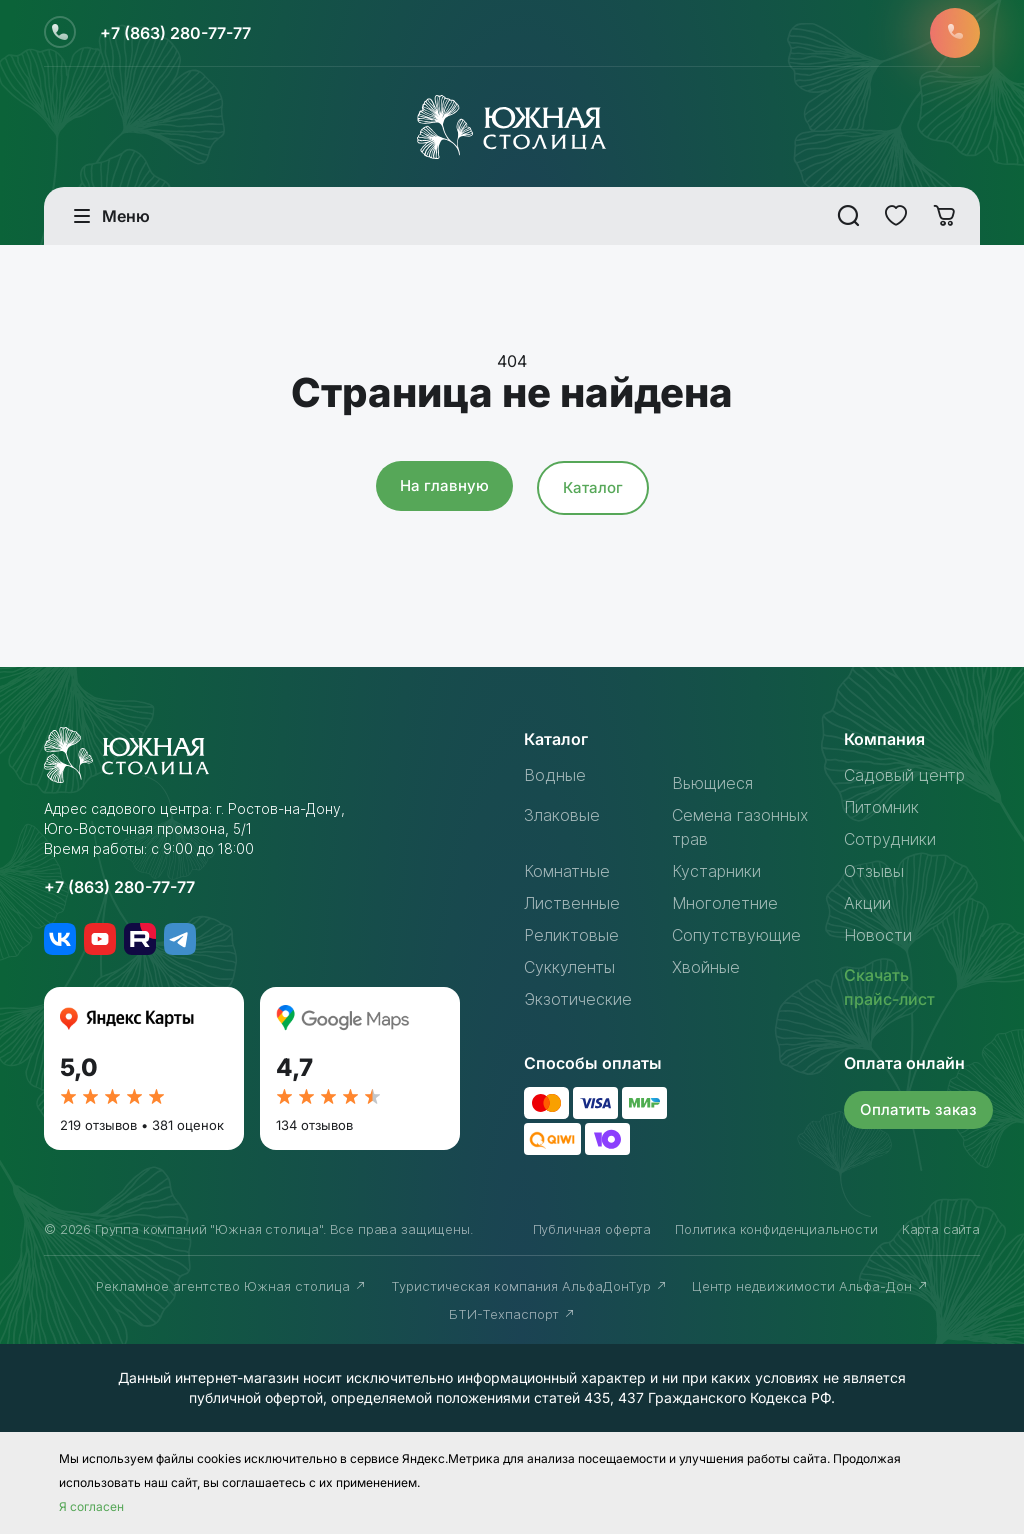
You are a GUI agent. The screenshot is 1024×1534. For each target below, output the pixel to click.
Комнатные (567, 871)
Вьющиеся (712, 783)
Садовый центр (904, 775)
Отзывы (874, 871)
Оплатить (918, 1109)
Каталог (593, 487)
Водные (555, 775)
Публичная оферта (592, 1229)
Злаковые (562, 815)
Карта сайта (941, 1229)
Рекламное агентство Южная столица (231, 1286)
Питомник (881, 807)
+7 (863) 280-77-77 (175, 33)
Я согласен (91, 1506)
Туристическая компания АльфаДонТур (529, 1286)
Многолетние (725, 903)
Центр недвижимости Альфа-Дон (810, 1286)
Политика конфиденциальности (776, 1229)
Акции (867, 903)
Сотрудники (890, 839)
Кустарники (716, 871)
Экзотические (578, 999)
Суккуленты (569, 967)
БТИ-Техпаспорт (512, 1314)
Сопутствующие (736, 935)
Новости (878, 935)
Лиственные (572, 903)
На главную (444, 485)
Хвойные (706, 967)
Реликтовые (571, 935)
